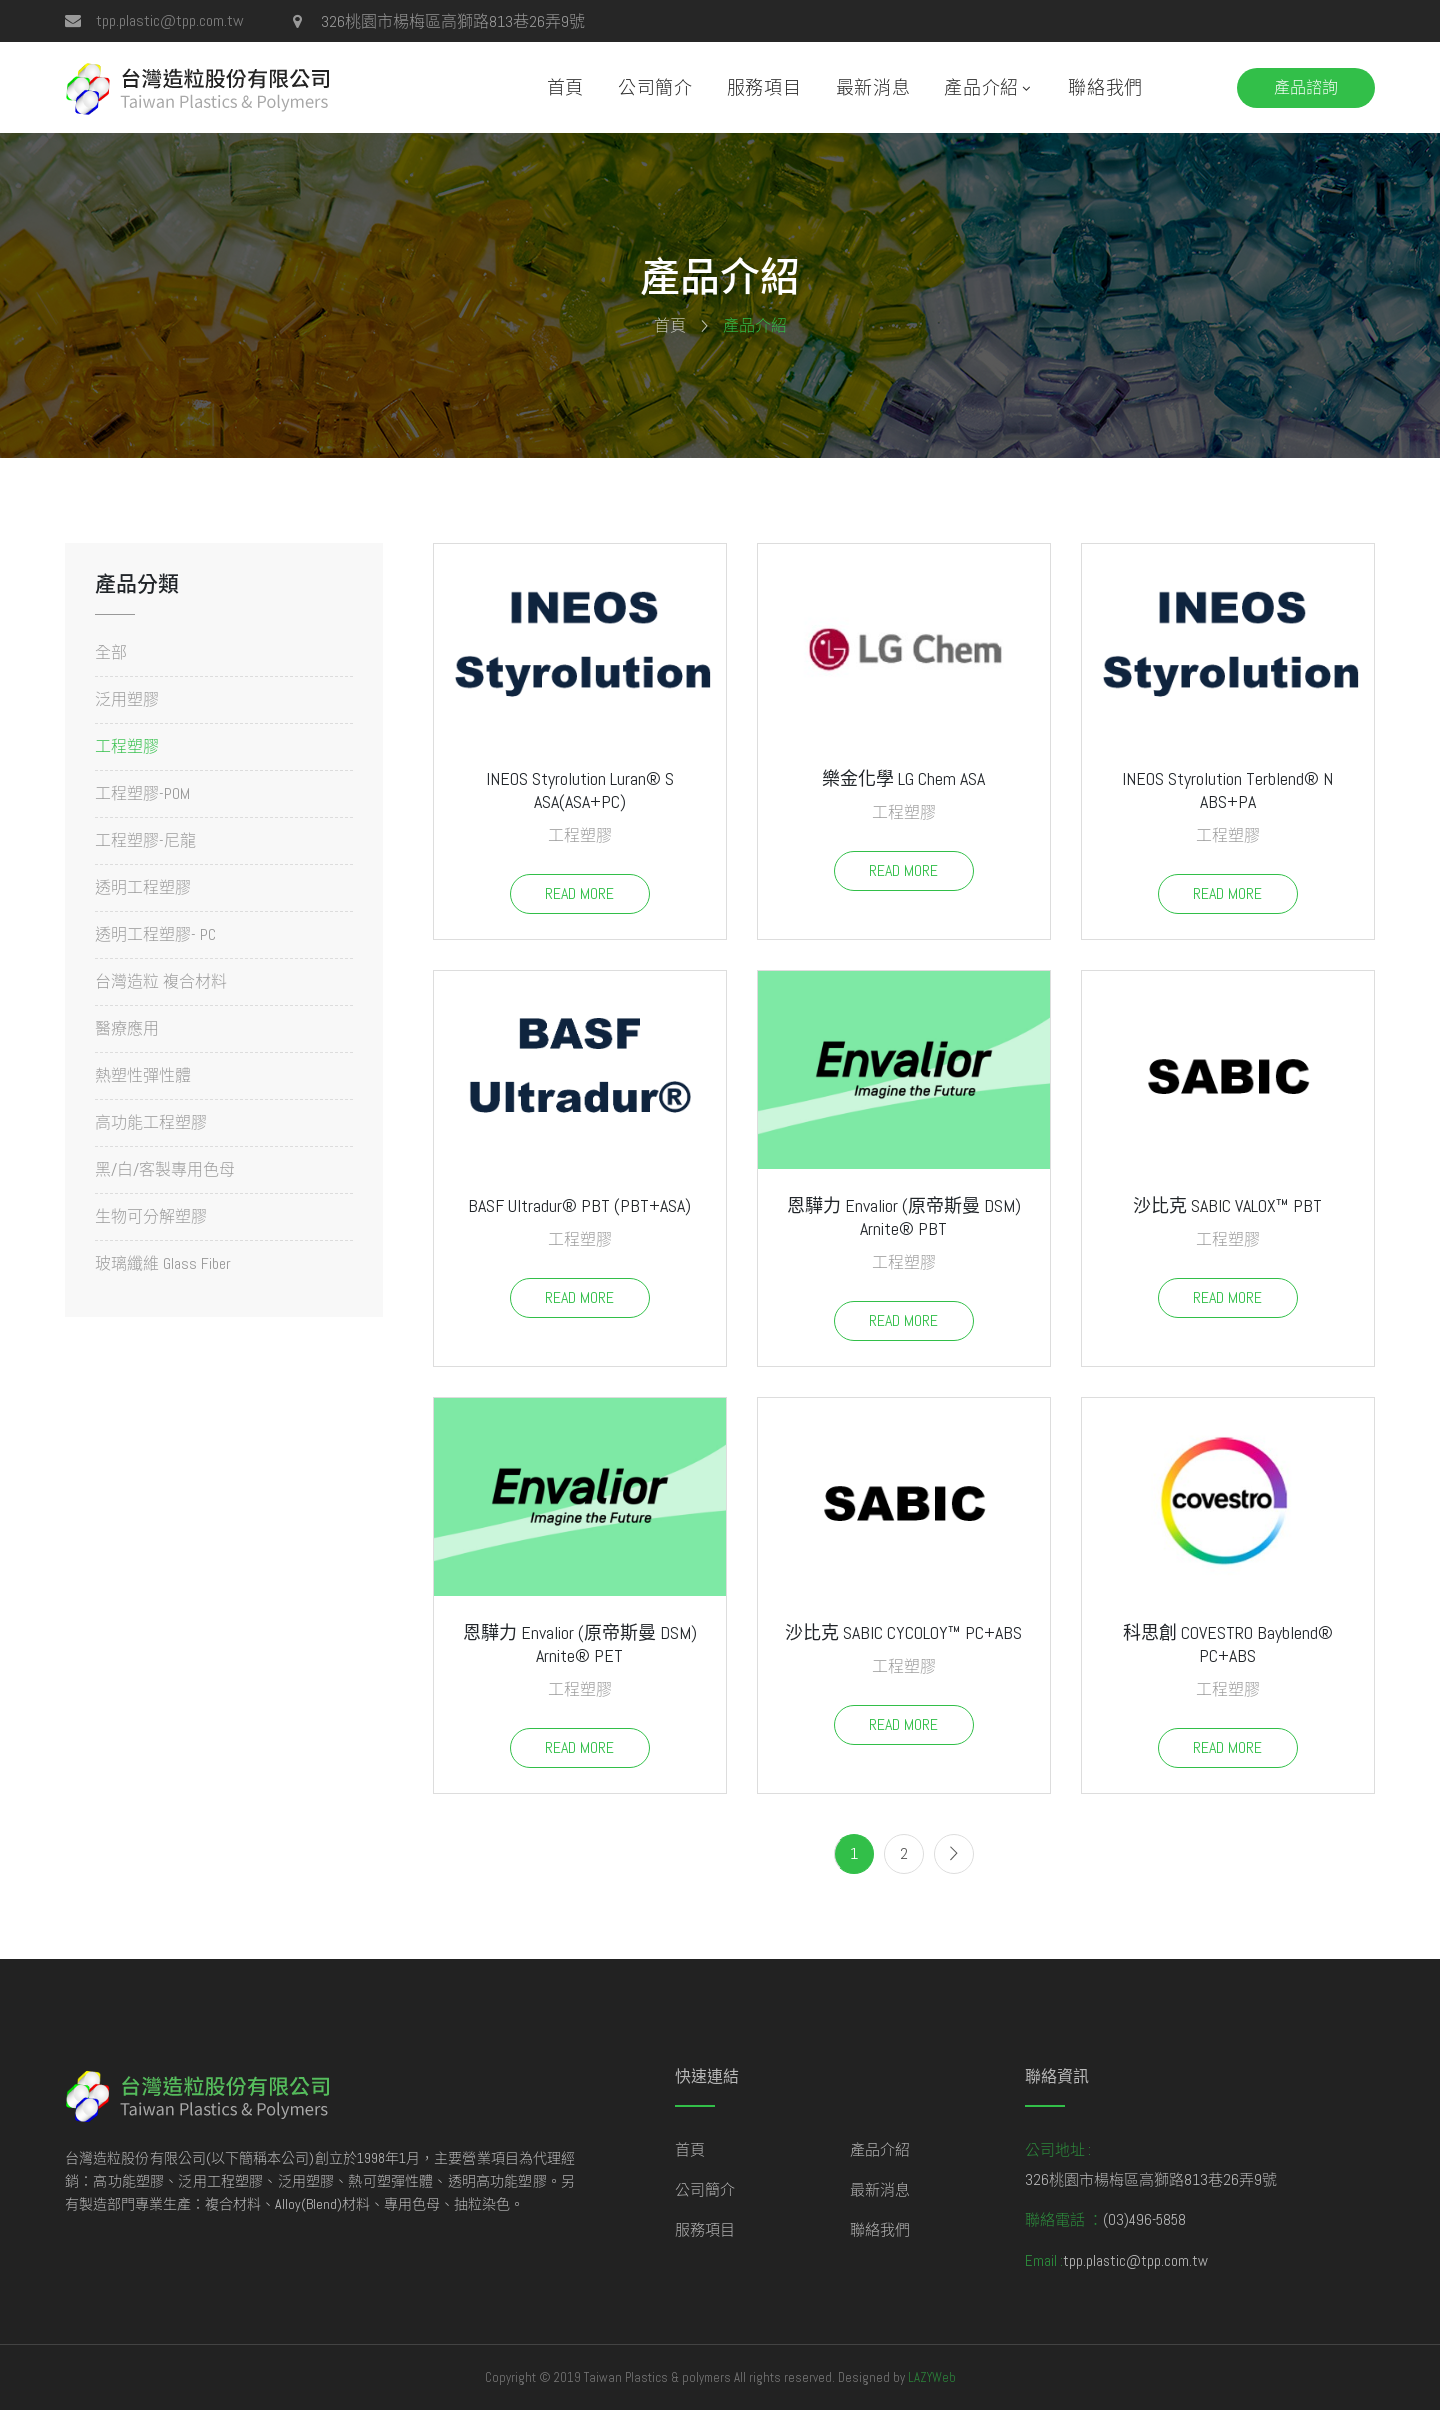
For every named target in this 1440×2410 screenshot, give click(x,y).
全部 (111, 654)
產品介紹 (981, 87)
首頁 (565, 87)
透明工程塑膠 (143, 887)
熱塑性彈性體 (143, 1075)
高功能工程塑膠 (151, 1122)
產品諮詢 (1306, 87)
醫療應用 (127, 1028)
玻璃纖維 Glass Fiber (163, 1262)
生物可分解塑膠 (151, 1216)
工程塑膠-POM (142, 793)
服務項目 (764, 87)
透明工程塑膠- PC (155, 934)
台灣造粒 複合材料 (161, 981)
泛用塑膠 (127, 699)
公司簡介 (655, 87)
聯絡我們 (1105, 87)
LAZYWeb (932, 2377)
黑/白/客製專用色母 (165, 1169)
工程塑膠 (127, 746)
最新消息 (873, 87)
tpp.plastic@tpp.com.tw (170, 20)
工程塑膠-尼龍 (145, 840)
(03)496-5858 (1144, 2219)
